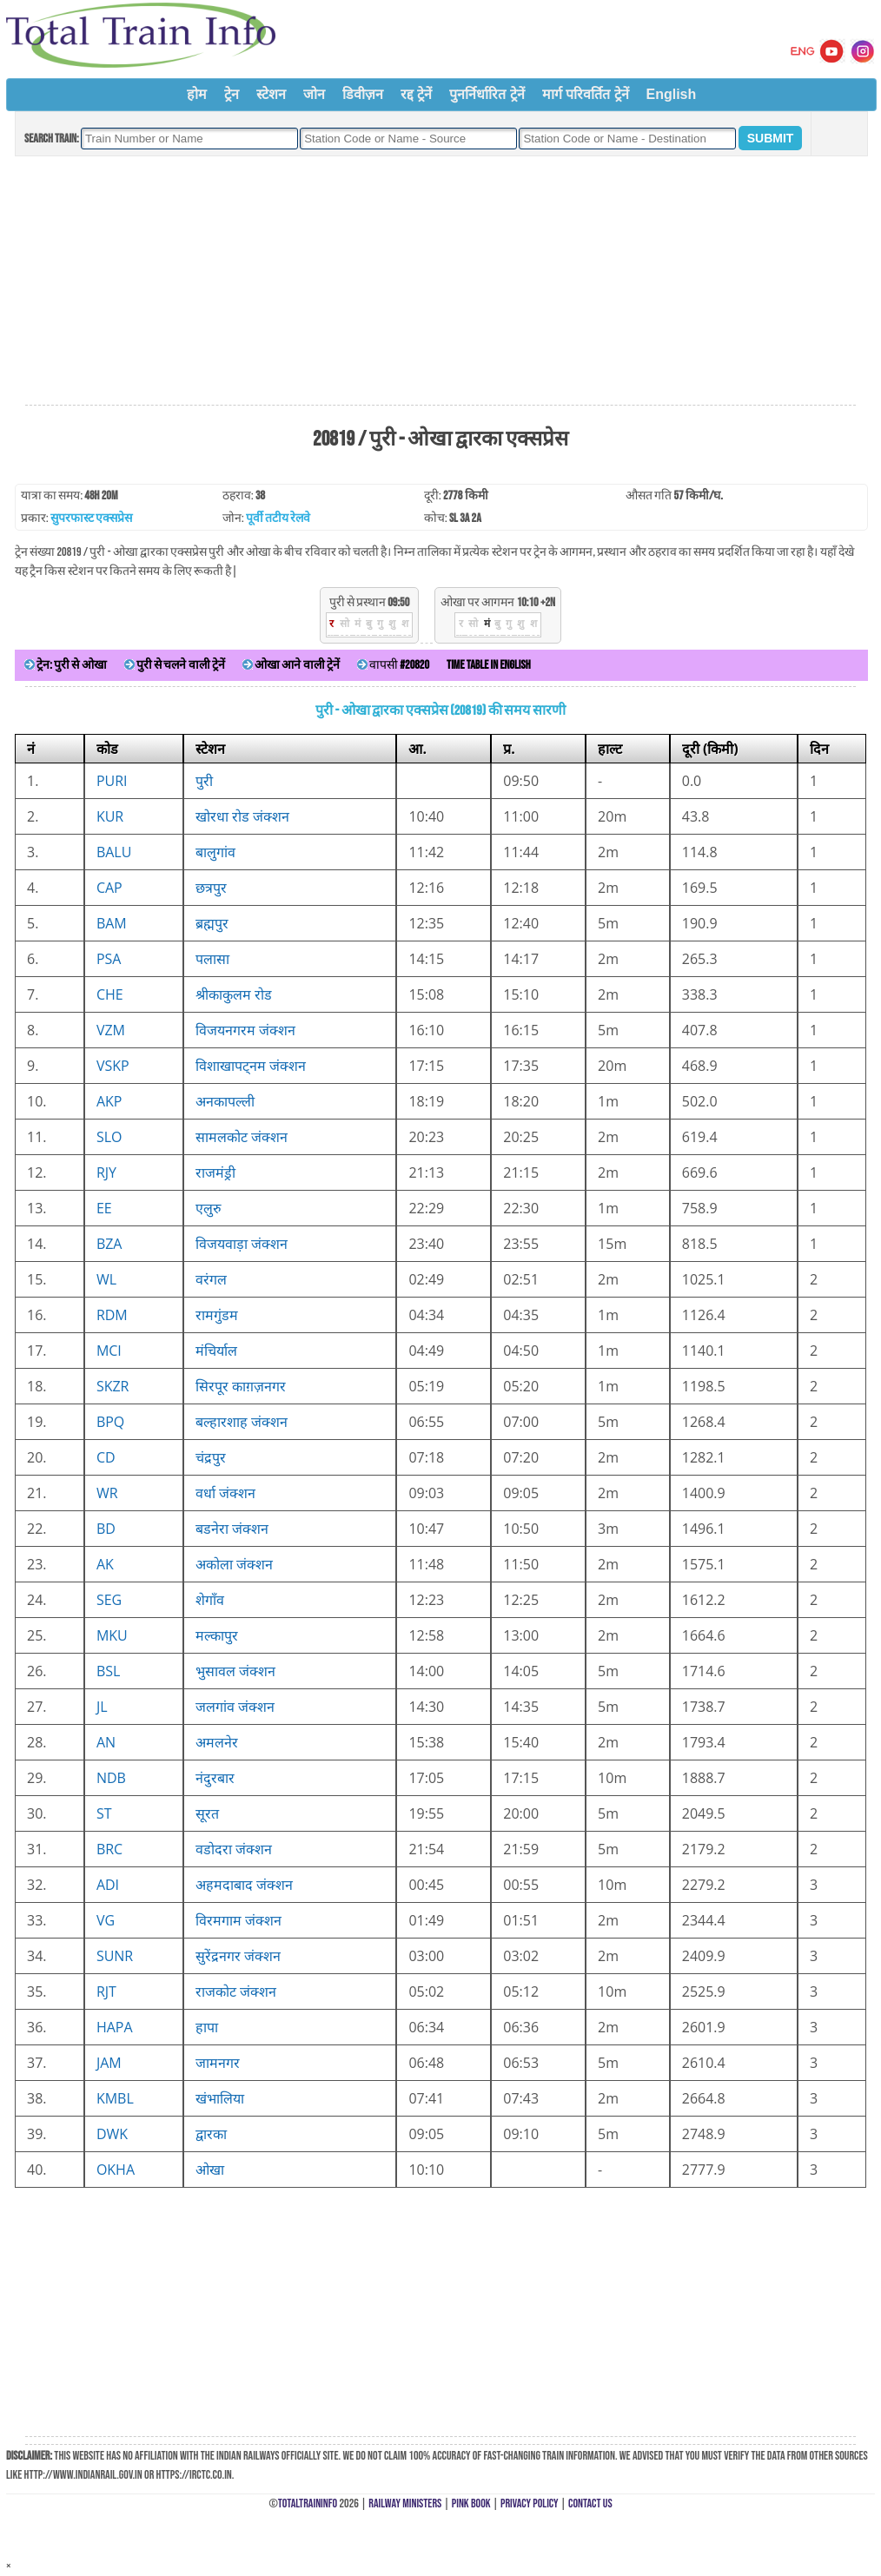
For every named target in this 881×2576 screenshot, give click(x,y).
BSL (108, 1671)
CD (106, 1457)
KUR (109, 816)
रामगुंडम (216, 1314)
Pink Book (471, 2503)
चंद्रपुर (210, 1457)
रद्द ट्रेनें (416, 94)
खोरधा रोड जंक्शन (242, 816)
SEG (109, 1599)
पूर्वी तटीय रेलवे (278, 518)
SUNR (114, 1955)
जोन (314, 94)
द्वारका (211, 2133)
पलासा (212, 958)
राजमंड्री (215, 1172)
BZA (109, 1243)
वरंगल (211, 1279)
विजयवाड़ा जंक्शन (241, 1243)
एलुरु (208, 1208)
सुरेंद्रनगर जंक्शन (238, 1955)
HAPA (114, 2027)
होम (197, 94)
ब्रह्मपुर (212, 923)
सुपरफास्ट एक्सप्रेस (91, 518)
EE (104, 1208)
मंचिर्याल (216, 1350)
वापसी (393, 664)
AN (106, 1742)
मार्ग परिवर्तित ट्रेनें (585, 94)
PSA (109, 958)
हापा (206, 2027)
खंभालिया (219, 2098)
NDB (111, 1777)
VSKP (112, 1065)
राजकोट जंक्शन (235, 1991)
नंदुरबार (215, 1777)
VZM (110, 1030)
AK (105, 1564)
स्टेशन (271, 94)
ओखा (209, 2169)
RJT (106, 1991)
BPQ (110, 1421)
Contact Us (590, 2503)
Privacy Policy (529, 2503)
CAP (109, 887)
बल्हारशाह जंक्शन (241, 1421)
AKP (109, 1101)
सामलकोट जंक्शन (241, 1136)
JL (102, 1706)
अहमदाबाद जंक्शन (244, 1884)
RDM (112, 1314)
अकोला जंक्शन (234, 1564)
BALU (113, 852)
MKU (112, 1635)
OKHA (115, 2169)
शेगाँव (209, 1599)
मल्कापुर (216, 1635)
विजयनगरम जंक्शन (245, 1030)
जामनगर (217, 2062)
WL (106, 1279)
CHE (109, 994)
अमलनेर (216, 1742)
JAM (109, 2062)
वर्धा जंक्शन (225, 1493)
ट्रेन (231, 94)
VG (105, 1920)
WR (107, 1493)
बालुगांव (215, 852)
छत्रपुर (211, 887)
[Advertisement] (440, 281)
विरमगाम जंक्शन (238, 1920)
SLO (109, 1136)
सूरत (207, 1813)
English (671, 94)
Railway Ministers (404, 2503)
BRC (109, 1849)
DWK (112, 2133)
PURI (112, 780)
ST (104, 1813)
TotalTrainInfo (307, 2503)
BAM (111, 923)
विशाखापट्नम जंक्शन (250, 1065)
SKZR (112, 1386)
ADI (107, 1884)
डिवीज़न (362, 94)
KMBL (115, 2098)
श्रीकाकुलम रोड (233, 994)
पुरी (204, 780)
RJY (106, 1172)
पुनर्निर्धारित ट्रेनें (486, 94)
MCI (109, 1350)
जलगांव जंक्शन (235, 1706)
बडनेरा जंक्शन (231, 1528)
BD (106, 1528)
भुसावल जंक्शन (235, 1671)
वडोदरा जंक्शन (233, 1849)
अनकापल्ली (225, 1101)
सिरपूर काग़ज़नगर (240, 1386)
